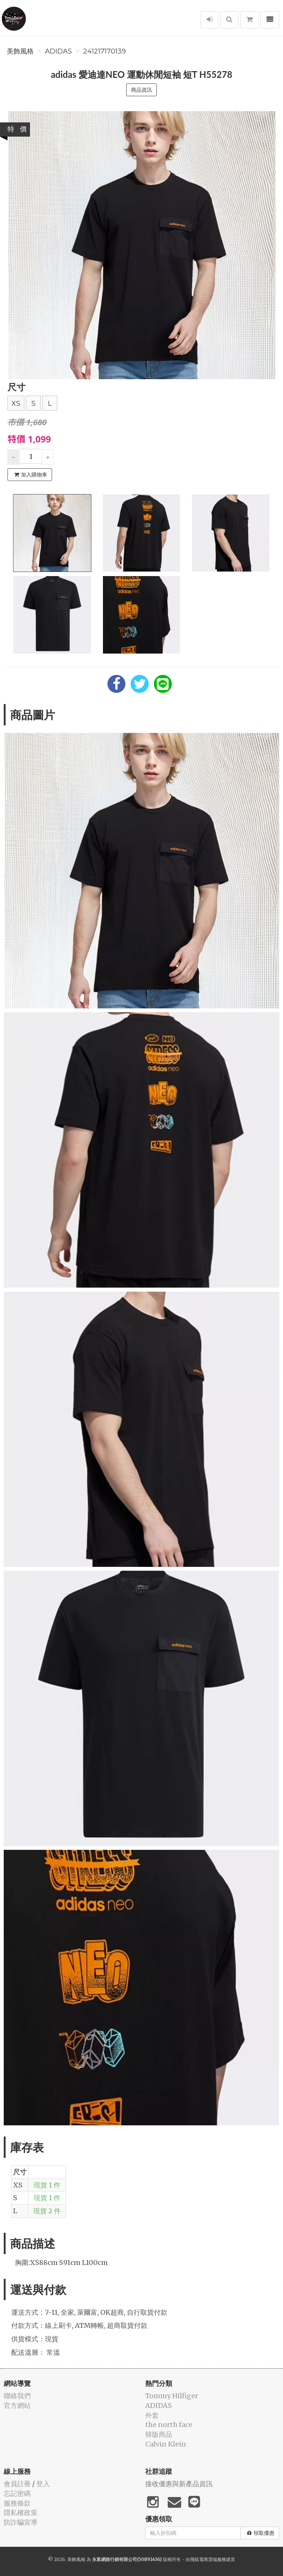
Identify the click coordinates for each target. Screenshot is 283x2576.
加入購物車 (30, 474)
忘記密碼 (17, 2493)
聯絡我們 (17, 2395)
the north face (168, 2424)
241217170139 (104, 51)
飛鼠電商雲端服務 (208, 2559)
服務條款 (17, 2503)
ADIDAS (58, 51)
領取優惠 (260, 2533)
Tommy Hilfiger (171, 2395)
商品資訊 (141, 89)
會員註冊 (17, 2483)
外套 (152, 2415)
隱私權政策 (20, 2512)
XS (16, 403)
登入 (43, 2483)
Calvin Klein (165, 2444)
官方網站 (17, 2405)
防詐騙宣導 (20, 2522)
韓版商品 (158, 2434)
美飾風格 (20, 51)
